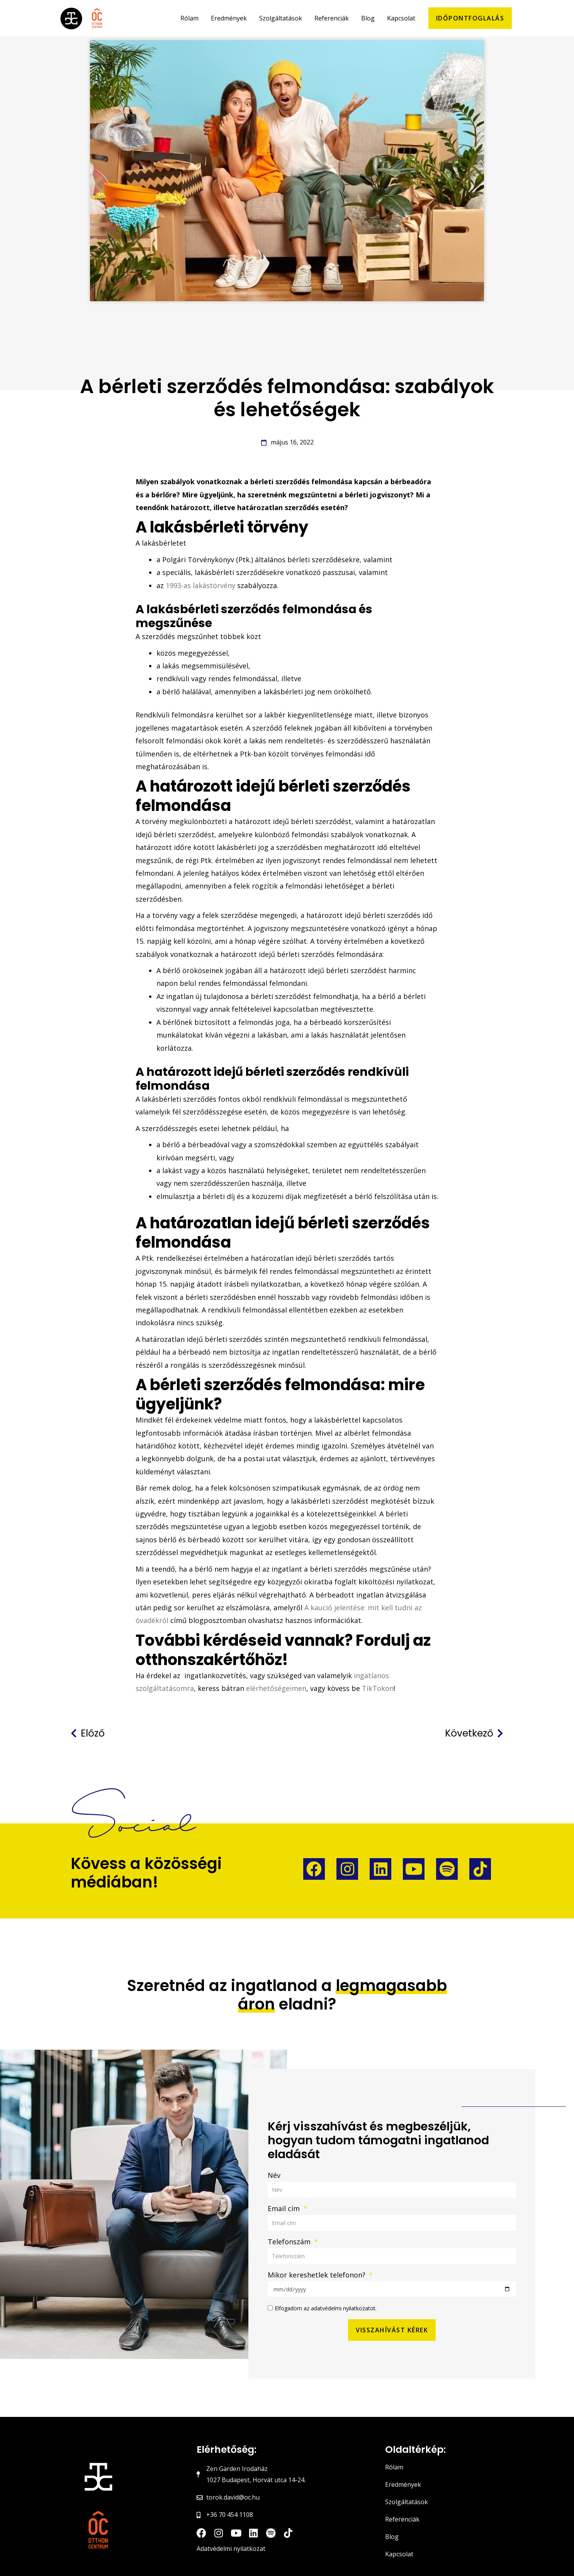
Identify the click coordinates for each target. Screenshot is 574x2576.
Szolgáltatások (406, 2493)
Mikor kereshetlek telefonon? (317, 2266)
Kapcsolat (399, 2545)
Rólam (394, 2458)
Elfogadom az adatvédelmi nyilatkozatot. (326, 2299)
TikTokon (378, 1679)
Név (274, 2166)
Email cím (285, 2200)
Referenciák (402, 2510)
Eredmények (403, 2475)
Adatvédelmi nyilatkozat (231, 2540)
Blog (392, 2528)
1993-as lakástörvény (200, 576)
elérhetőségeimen (276, 1679)
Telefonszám (290, 2233)
